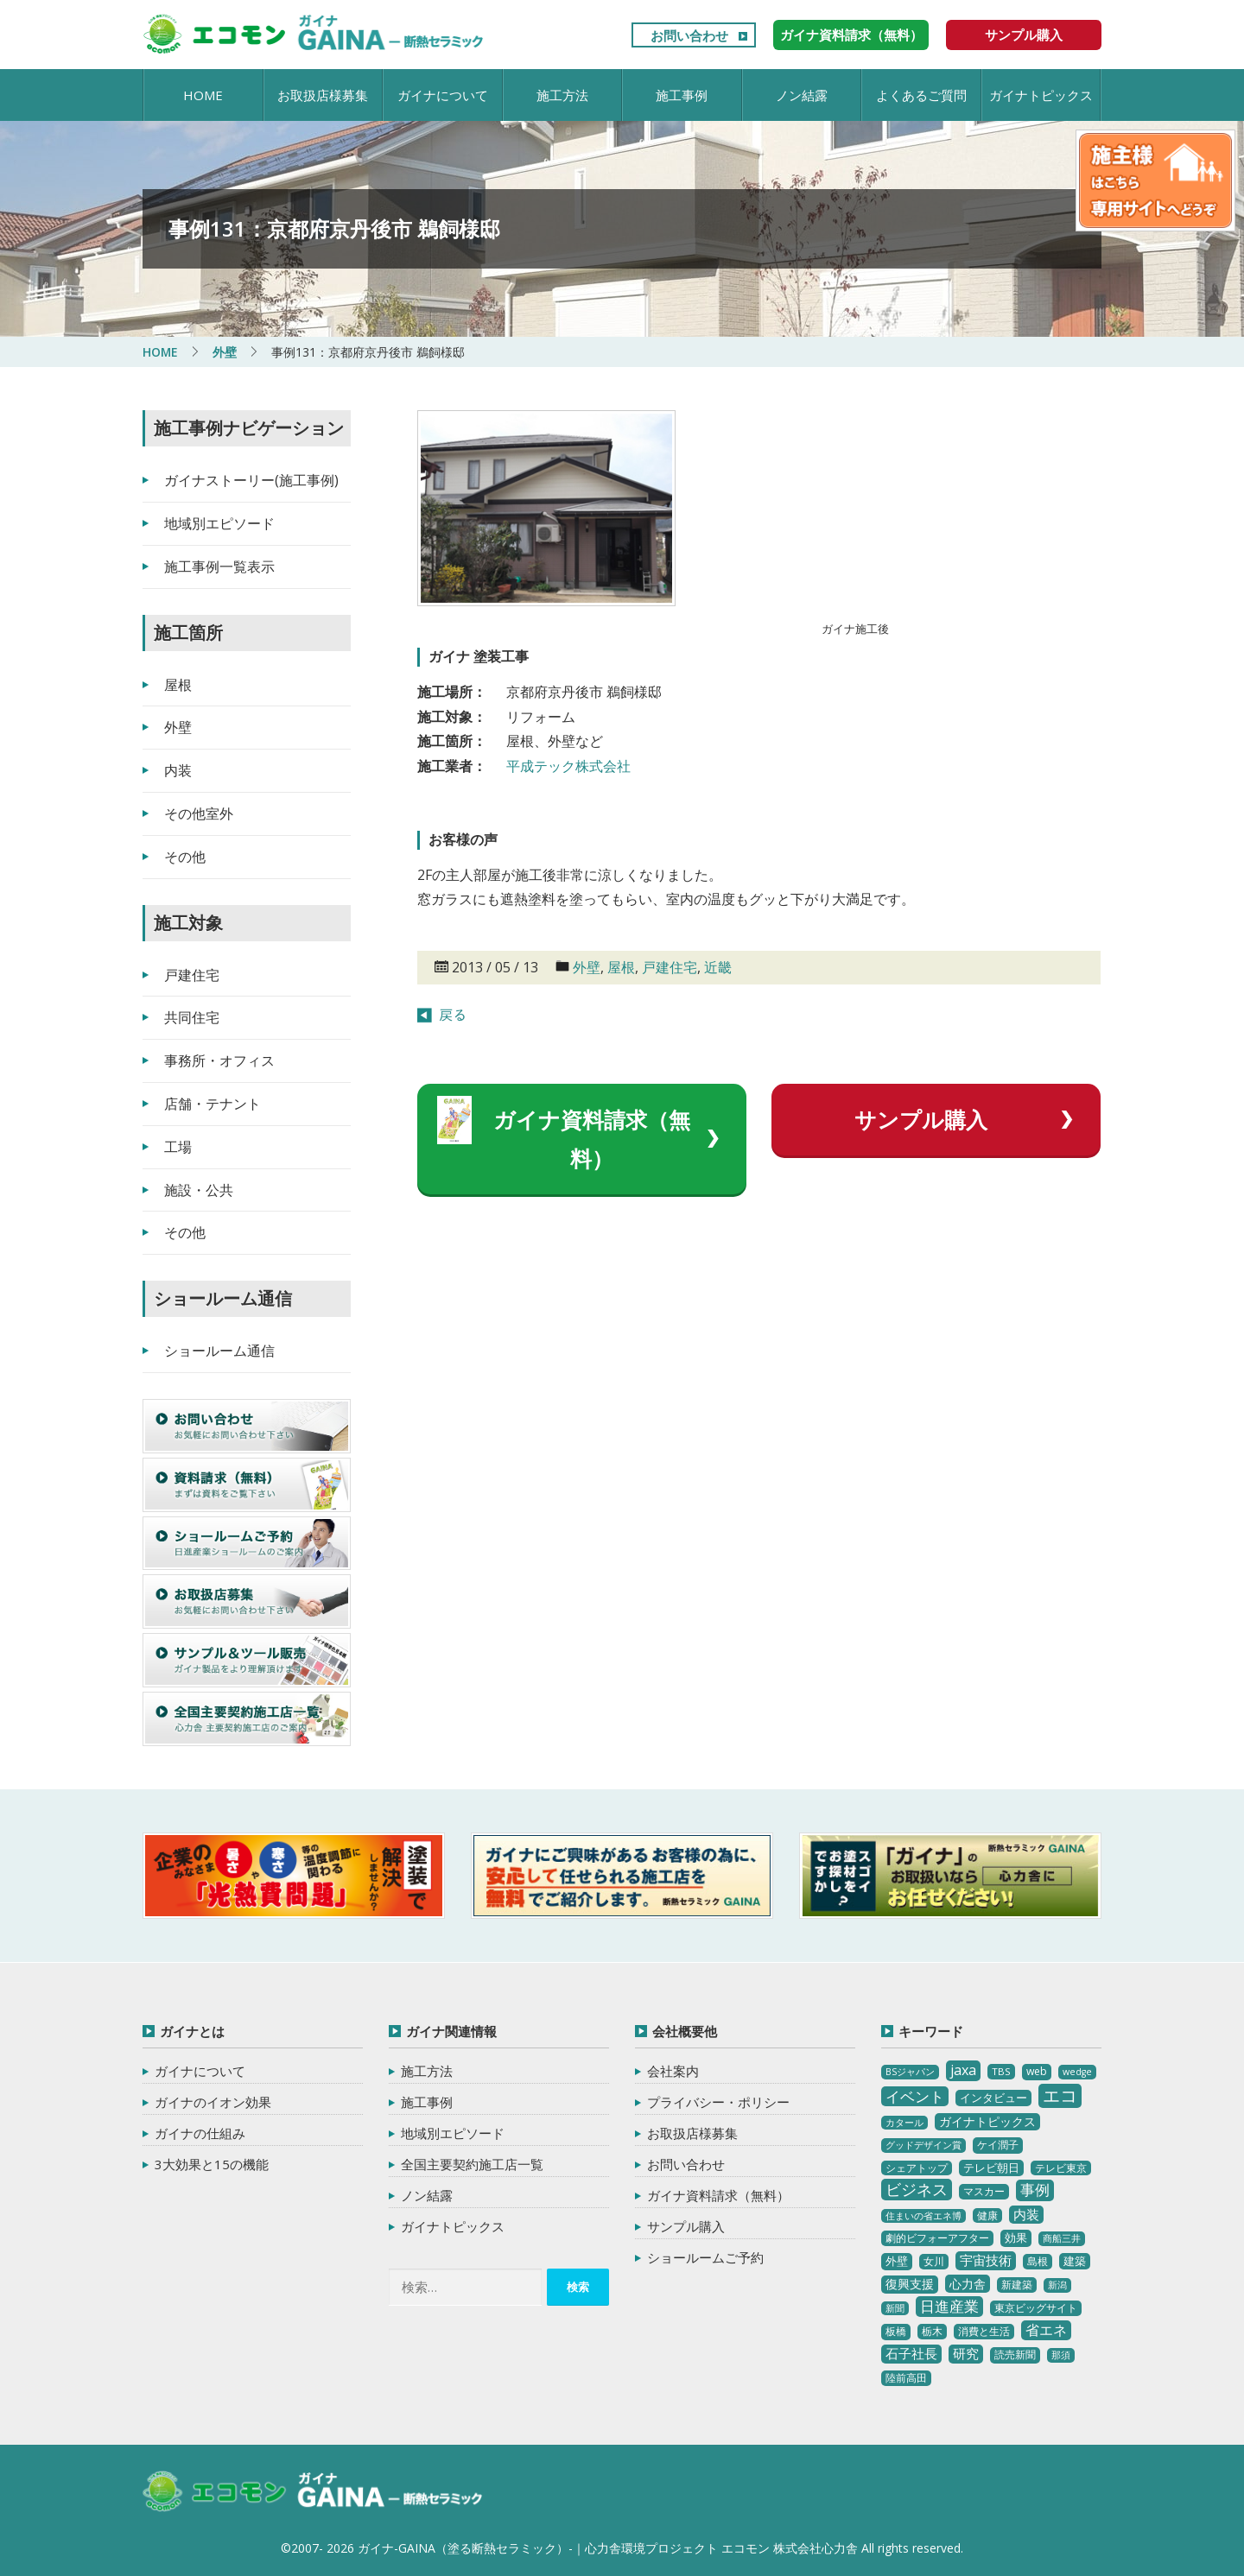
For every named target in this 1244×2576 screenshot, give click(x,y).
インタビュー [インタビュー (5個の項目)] (993, 2097)
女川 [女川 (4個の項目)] (933, 2261)
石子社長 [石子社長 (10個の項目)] (911, 2353)
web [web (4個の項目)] (1036, 2071)
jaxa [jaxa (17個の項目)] (963, 2069)
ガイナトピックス (1041, 95)
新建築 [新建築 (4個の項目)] (1016, 2284)
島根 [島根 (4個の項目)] (1037, 2261)
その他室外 (198, 813)
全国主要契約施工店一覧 (472, 2164)
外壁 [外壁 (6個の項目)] (896, 2261)
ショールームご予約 (705, 2257)
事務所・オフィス (219, 1060)
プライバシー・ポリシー (718, 2102)
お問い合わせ (689, 35)
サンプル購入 (1024, 34)
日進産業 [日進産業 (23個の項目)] (949, 2306)
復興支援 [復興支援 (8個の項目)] (909, 2283)
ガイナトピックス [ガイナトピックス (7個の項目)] (987, 2121)
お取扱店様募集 (322, 95)
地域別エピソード (219, 523)
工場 (178, 1146)
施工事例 (682, 95)
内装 (178, 770)
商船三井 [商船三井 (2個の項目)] (1062, 2238)
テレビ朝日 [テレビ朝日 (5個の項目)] (991, 2167)
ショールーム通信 (219, 1350)
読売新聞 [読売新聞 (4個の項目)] (1015, 2354)
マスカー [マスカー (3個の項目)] (984, 2191)
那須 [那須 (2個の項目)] (1060, 2355)
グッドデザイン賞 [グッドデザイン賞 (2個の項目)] (923, 2145)
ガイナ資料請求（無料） (851, 34)
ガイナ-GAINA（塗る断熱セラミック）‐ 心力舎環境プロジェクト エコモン (313, 2492)
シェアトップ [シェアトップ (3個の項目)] (916, 2167)
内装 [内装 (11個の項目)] (1026, 2214)
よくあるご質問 (921, 95)
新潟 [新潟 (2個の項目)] (1057, 2285)
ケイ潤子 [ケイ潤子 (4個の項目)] (998, 2144)
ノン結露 (802, 95)
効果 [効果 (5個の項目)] (1016, 2237)
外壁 (586, 967)
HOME (203, 95)
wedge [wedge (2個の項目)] (1077, 2072)
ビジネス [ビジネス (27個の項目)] (916, 2189)
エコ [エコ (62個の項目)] (1060, 2095)
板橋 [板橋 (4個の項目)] (895, 2331)
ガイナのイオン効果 (213, 2102)
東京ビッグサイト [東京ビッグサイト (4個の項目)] (1035, 2308)
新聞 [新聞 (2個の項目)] (894, 2308)
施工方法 (562, 95)
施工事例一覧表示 (219, 566)
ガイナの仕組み (200, 2133)
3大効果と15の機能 (212, 2164)
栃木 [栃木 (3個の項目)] (932, 2331)
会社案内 (673, 2070)
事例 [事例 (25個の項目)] (1035, 2189)
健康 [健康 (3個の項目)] (987, 2215)
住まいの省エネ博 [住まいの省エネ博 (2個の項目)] (923, 2216)
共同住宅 (191, 1017)
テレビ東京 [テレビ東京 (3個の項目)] (1061, 2167)
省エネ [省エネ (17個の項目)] (1046, 2329)
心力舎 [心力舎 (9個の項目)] (967, 2283)
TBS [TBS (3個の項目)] (1001, 2071)
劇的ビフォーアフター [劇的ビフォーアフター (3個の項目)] (937, 2237)
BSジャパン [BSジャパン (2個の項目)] (910, 2072)
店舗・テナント (212, 1103)
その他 (185, 856)
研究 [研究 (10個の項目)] (966, 2353)
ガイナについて (442, 95)
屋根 (621, 967)
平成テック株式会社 (568, 765)
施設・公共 (198, 1189)
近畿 (718, 967)
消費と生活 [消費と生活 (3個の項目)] (984, 2331)
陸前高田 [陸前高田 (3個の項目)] (906, 2377)
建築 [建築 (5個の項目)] (1074, 2261)
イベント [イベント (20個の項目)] (914, 2096)
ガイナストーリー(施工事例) (251, 480)
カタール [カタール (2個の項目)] (904, 2123)
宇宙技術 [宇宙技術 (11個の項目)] (986, 2260)
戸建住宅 (669, 967)
